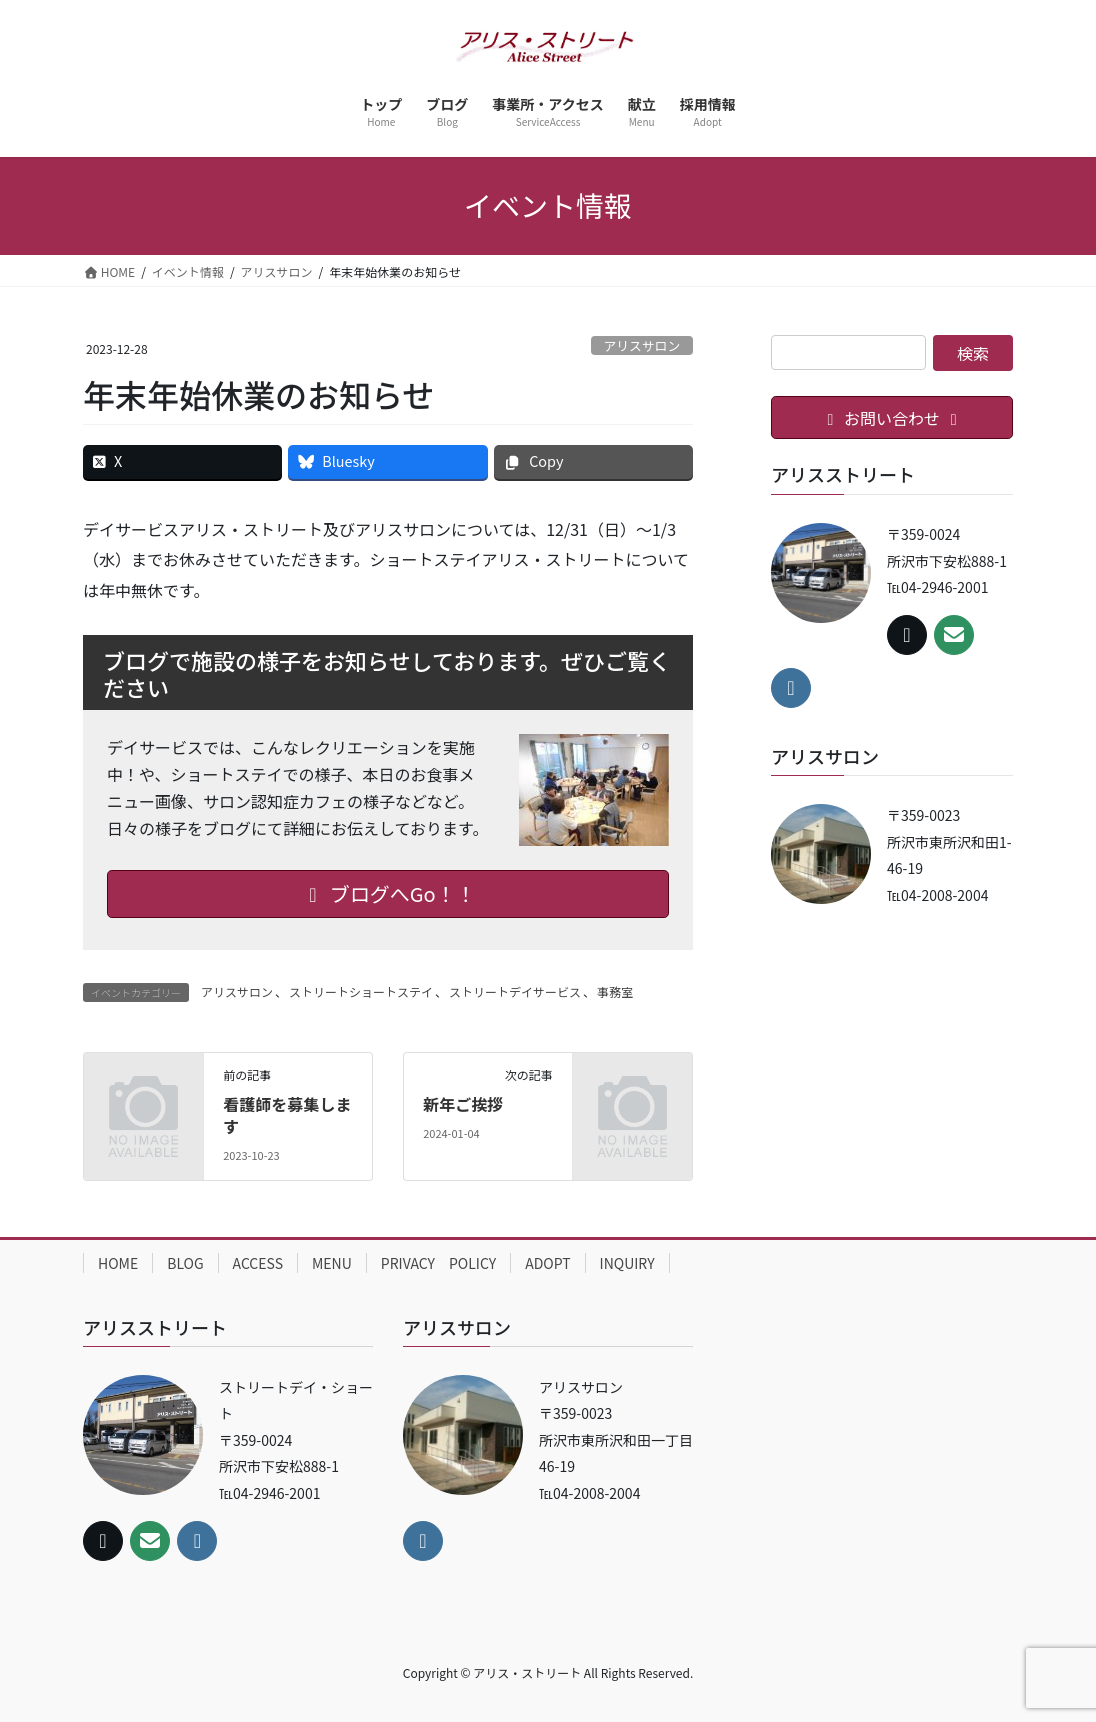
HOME (118, 1263)
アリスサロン (641, 345)
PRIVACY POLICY (438, 1263)
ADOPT (547, 1263)
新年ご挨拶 (463, 1104)
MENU (332, 1263)
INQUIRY (627, 1263)
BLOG (185, 1263)
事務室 (615, 991)
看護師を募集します (287, 1115)
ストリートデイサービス (515, 991)
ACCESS (258, 1263)
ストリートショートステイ (361, 991)
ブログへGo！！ (387, 893)
